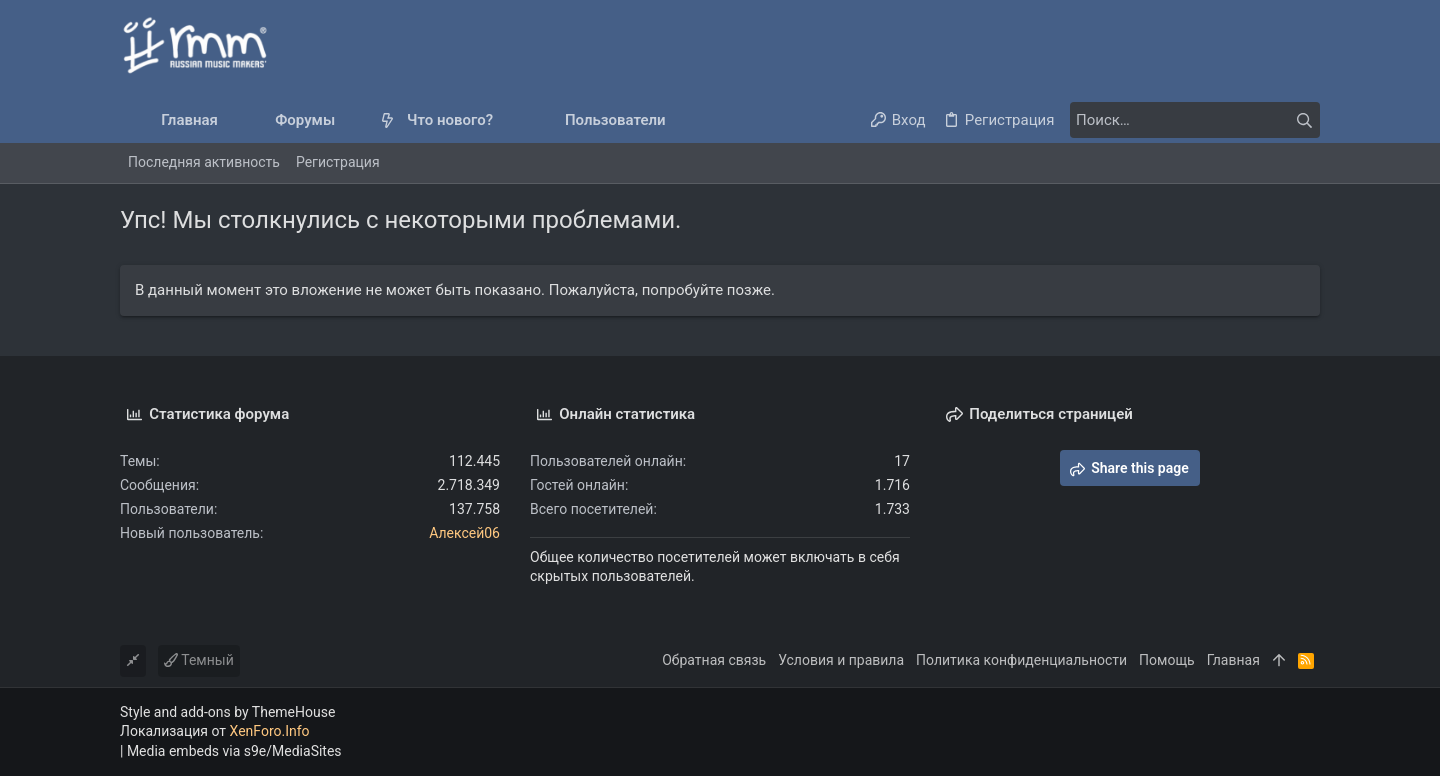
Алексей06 (464, 533)
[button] (351, 120)
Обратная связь (714, 660)
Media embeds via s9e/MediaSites (234, 751)
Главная (1233, 660)
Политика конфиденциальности (1021, 660)
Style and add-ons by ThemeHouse (227, 712)
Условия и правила (841, 660)
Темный (199, 660)
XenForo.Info (270, 731)
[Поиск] (1195, 120)
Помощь (1167, 660)
